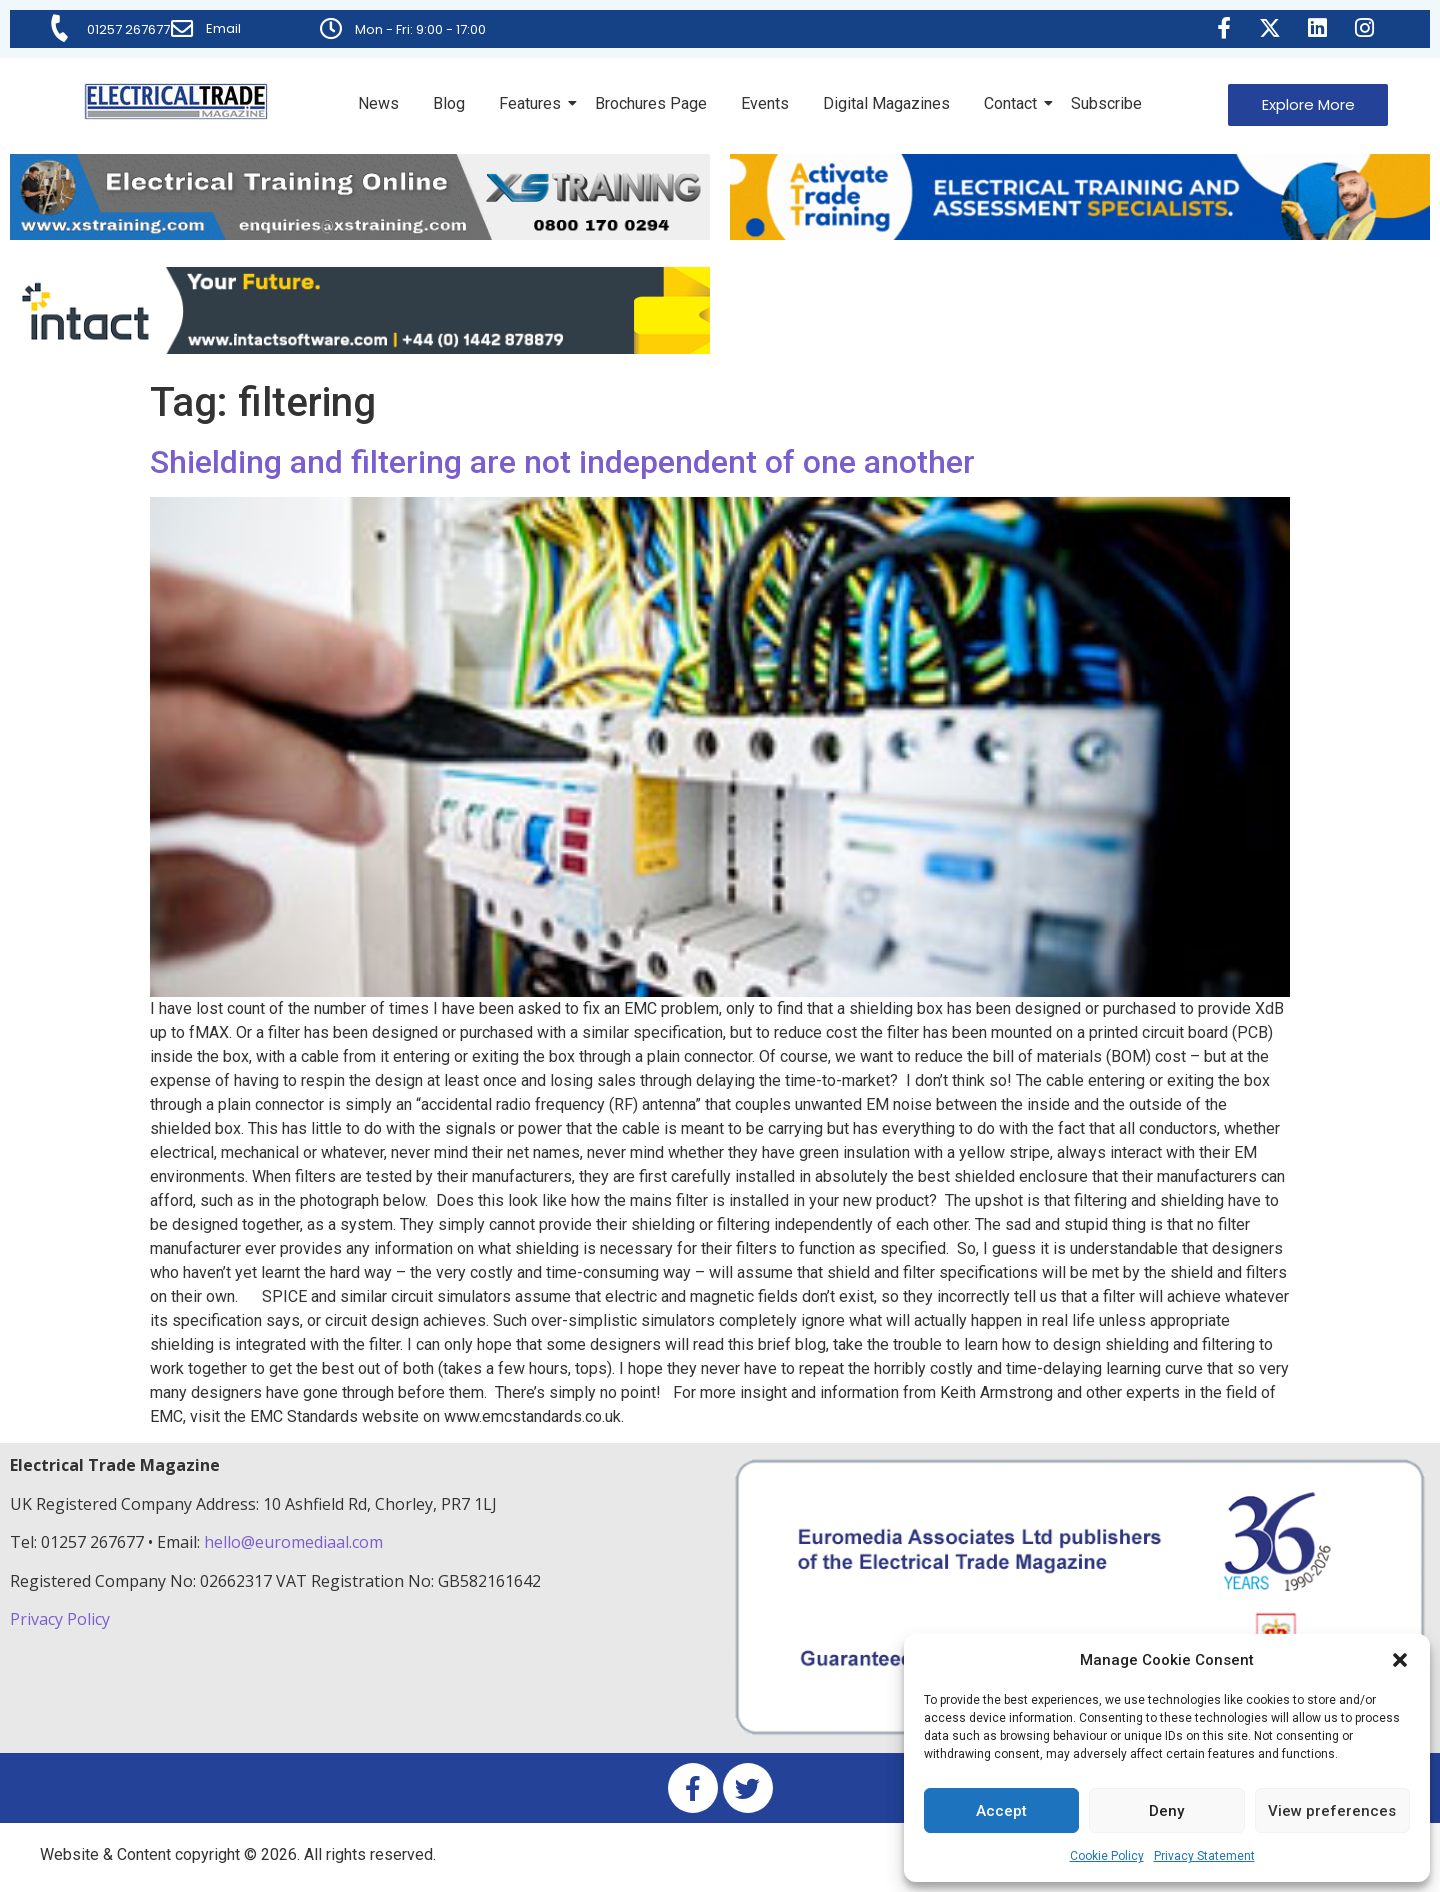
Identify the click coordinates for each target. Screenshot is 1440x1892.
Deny (1166, 1811)
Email (224, 28)
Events (765, 103)
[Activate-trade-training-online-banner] (1080, 234)
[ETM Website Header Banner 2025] (360, 234)
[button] (1400, 1660)
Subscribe (1106, 103)
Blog (449, 103)
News (378, 103)
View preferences (1332, 1811)
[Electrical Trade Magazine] (176, 101)
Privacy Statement (1204, 1856)
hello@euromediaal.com (293, 1542)
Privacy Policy (62, 1619)
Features (533, 103)
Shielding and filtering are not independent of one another (562, 462)
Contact (1014, 103)
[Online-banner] (360, 348)
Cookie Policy (1107, 1856)
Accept (1001, 1811)
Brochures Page (651, 103)
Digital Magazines (886, 103)
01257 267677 (129, 29)
